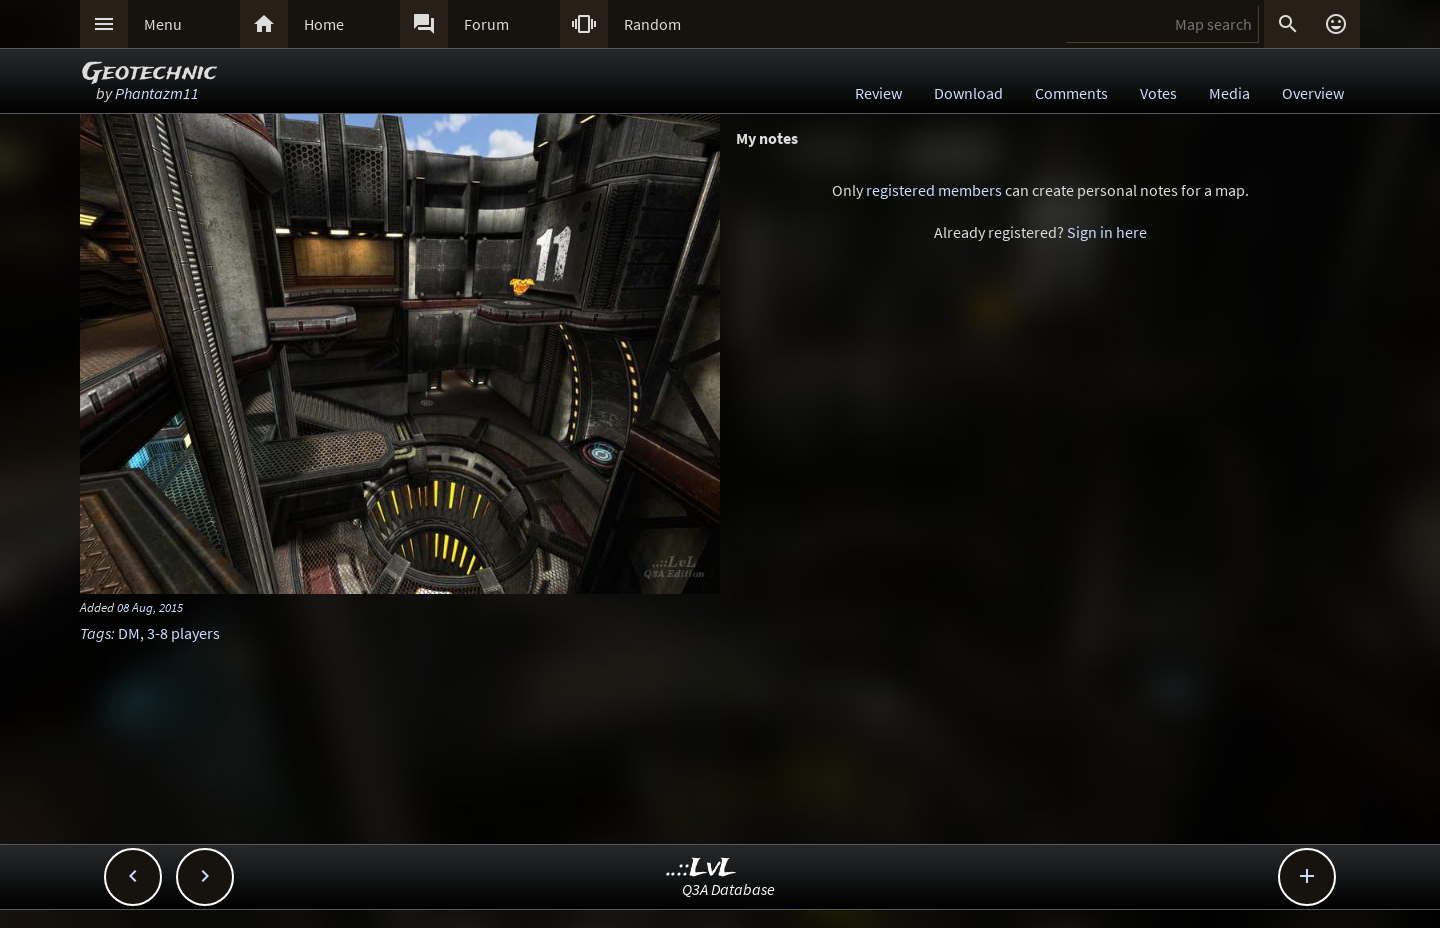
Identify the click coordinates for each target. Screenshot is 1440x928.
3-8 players (183, 633)
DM (129, 633)
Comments (1071, 93)
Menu (163, 24)
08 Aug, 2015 (150, 607)
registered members (934, 190)
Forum (486, 24)
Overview (1313, 93)
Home (324, 24)
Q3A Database (728, 889)
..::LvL (701, 868)
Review (878, 93)
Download (968, 93)
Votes (1158, 93)
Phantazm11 (157, 93)
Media (1229, 93)
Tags (95, 633)
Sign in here (1107, 232)
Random (652, 24)
